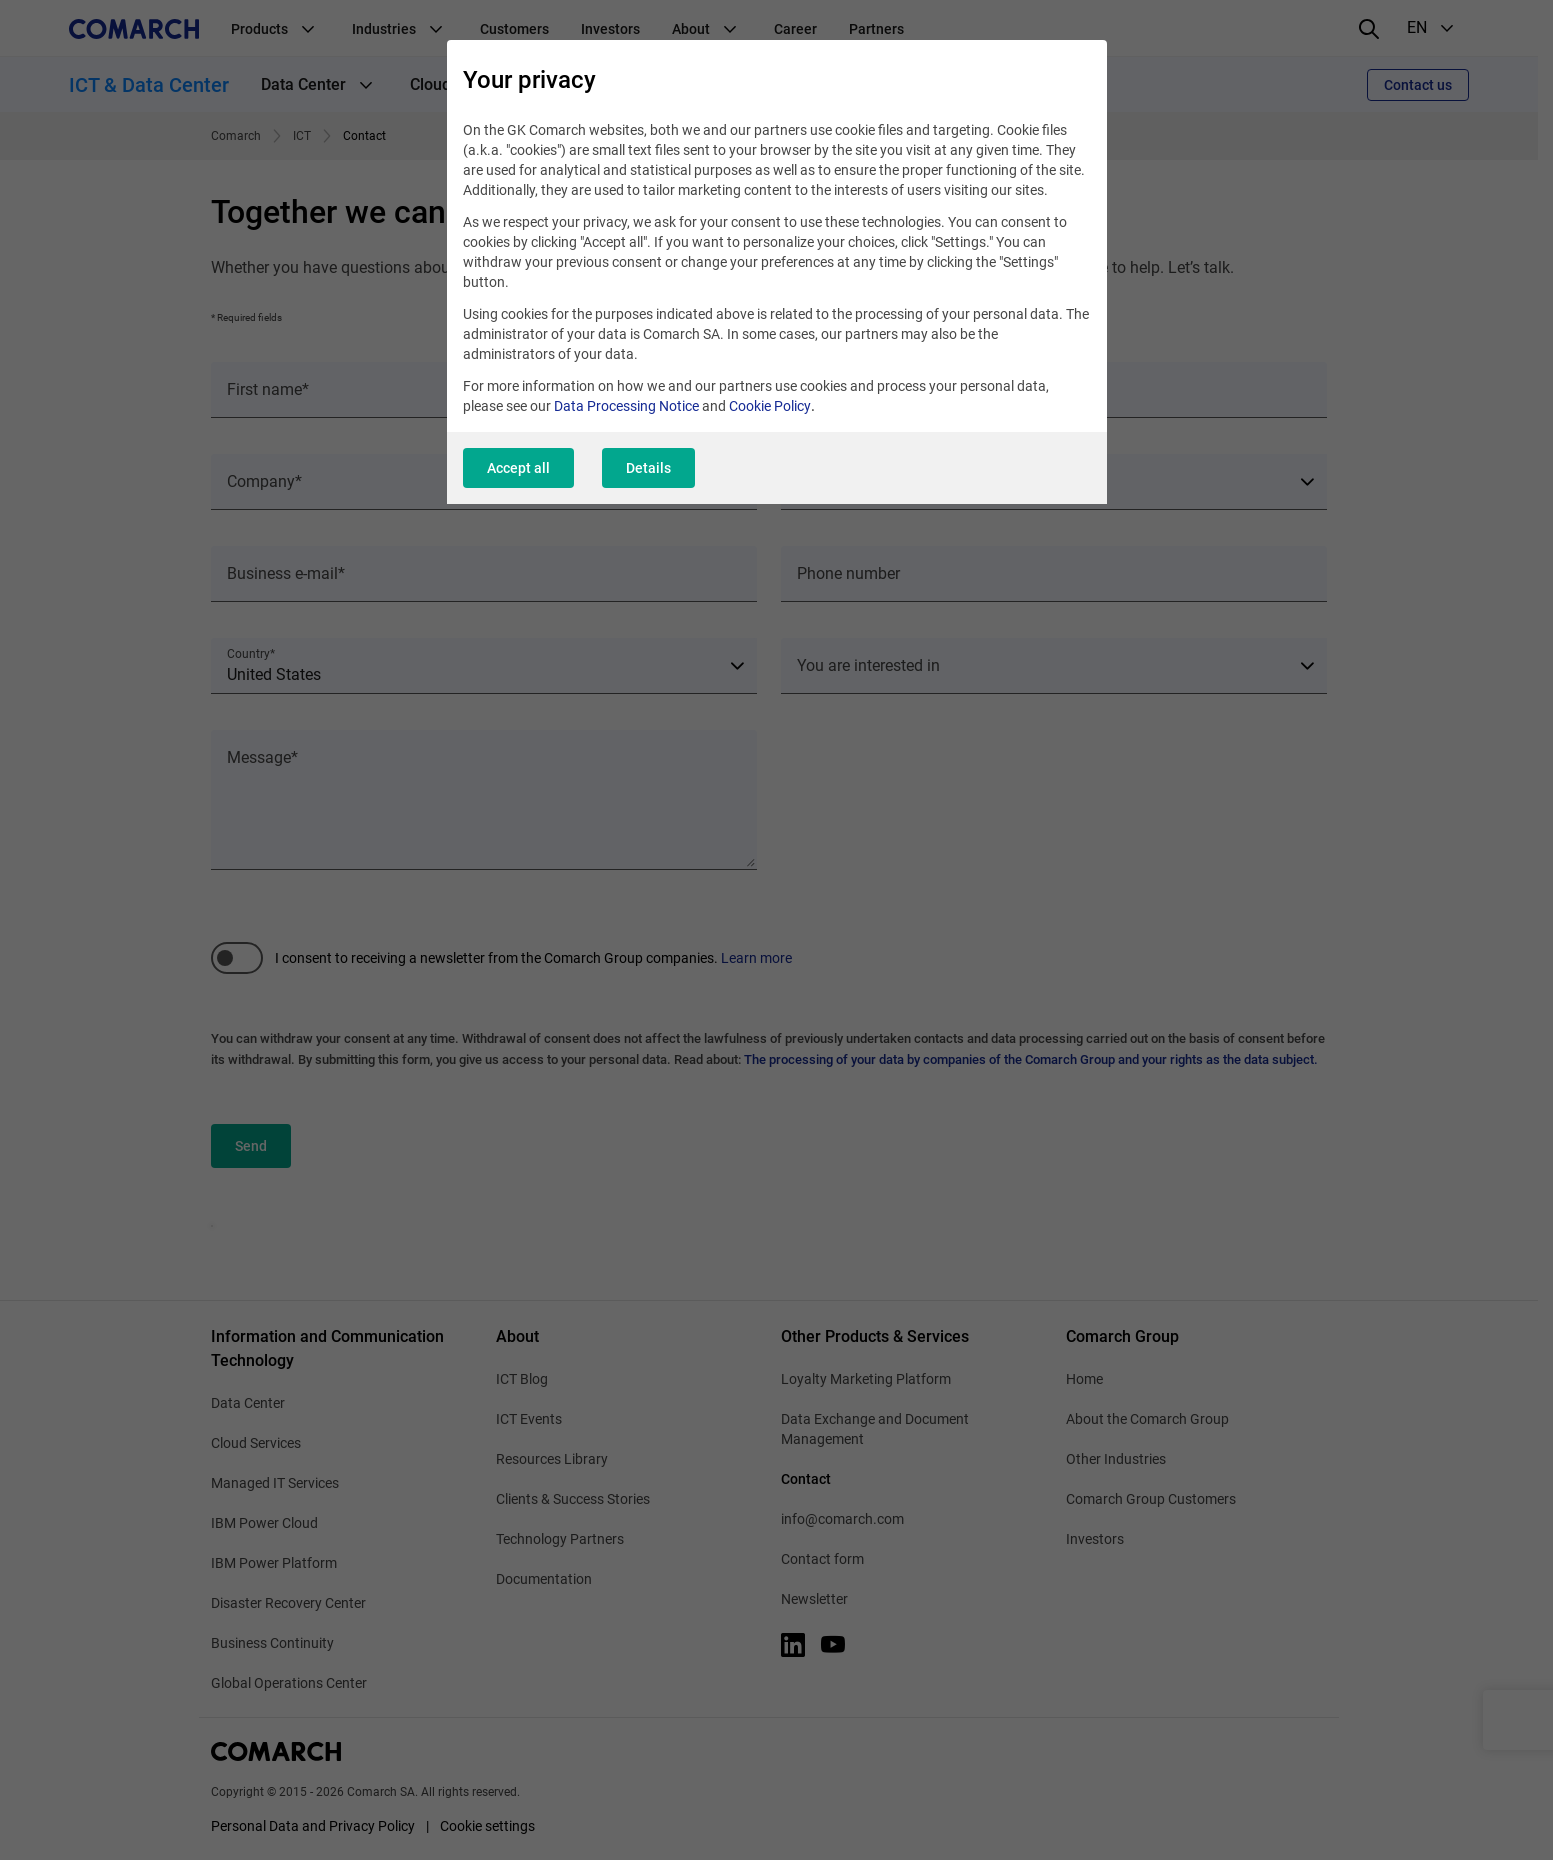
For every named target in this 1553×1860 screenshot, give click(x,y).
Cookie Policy (770, 406)
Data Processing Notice (626, 406)
